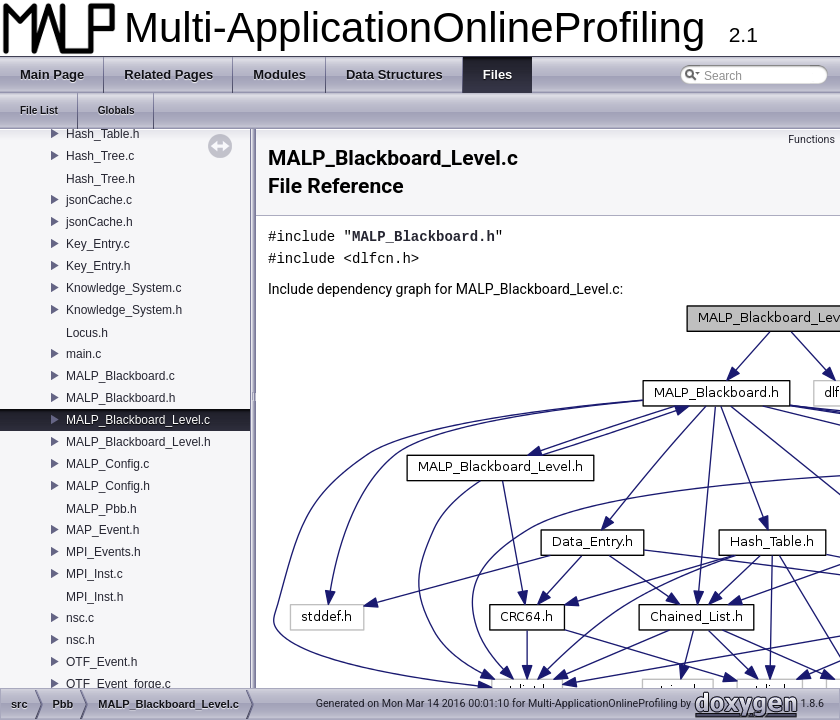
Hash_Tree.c (100, 156)
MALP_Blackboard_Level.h (138, 442)
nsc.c (80, 618)
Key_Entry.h (98, 266)
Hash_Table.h (102, 134)
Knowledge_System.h (124, 310)
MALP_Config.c (107, 464)
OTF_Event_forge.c (118, 684)
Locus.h (87, 333)
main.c (83, 354)
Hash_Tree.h (100, 179)
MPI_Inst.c (94, 574)
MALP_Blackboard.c (120, 376)
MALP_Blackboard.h (120, 398)
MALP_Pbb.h (101, 509)
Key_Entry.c (98, 244)
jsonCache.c (99, 200)
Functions (811, 139)
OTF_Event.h (101, 662)
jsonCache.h (99, 222)
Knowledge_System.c (123, 288)
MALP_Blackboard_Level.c (138, 420)
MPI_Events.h (103, 552)
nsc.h (80, 640)
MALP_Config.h (108, 486)
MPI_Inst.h (94, 597)
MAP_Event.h (102, 530)
